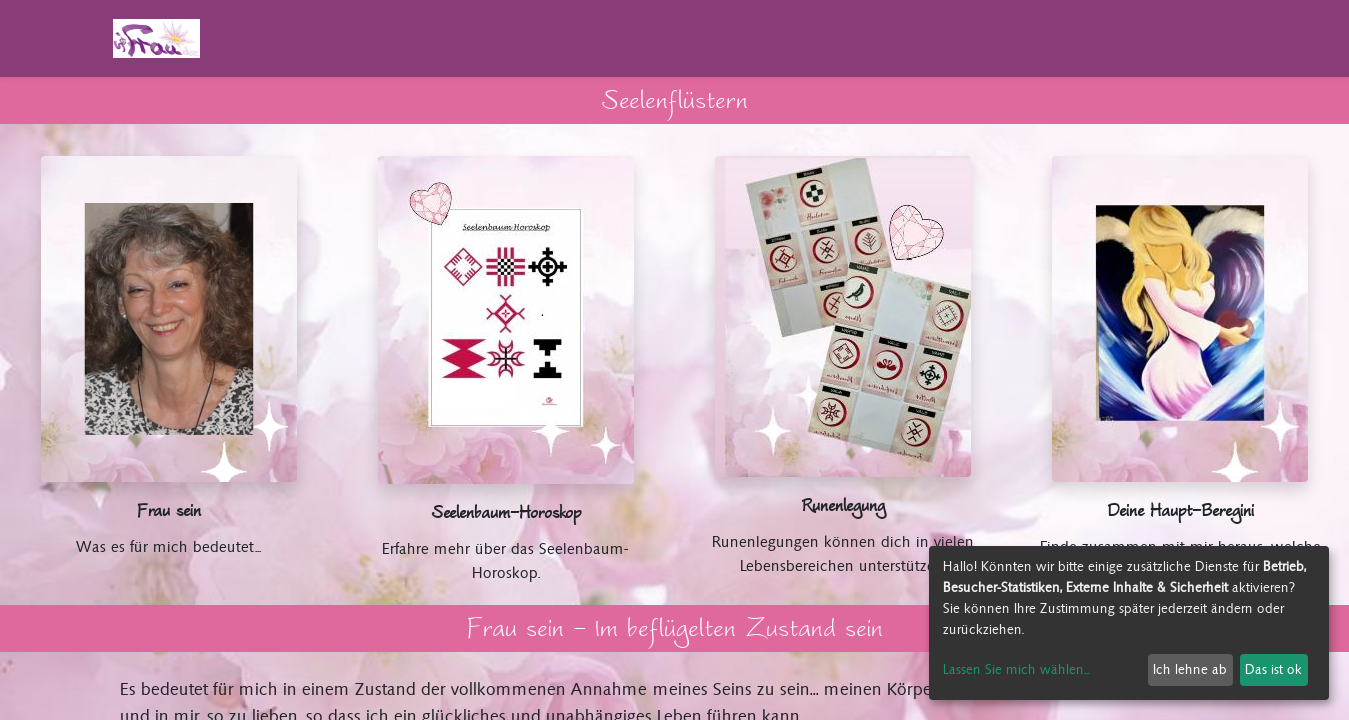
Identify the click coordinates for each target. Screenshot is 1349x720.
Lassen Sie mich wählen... (1016, 669)
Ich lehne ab (1190, 669)
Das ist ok (1273, 669)
